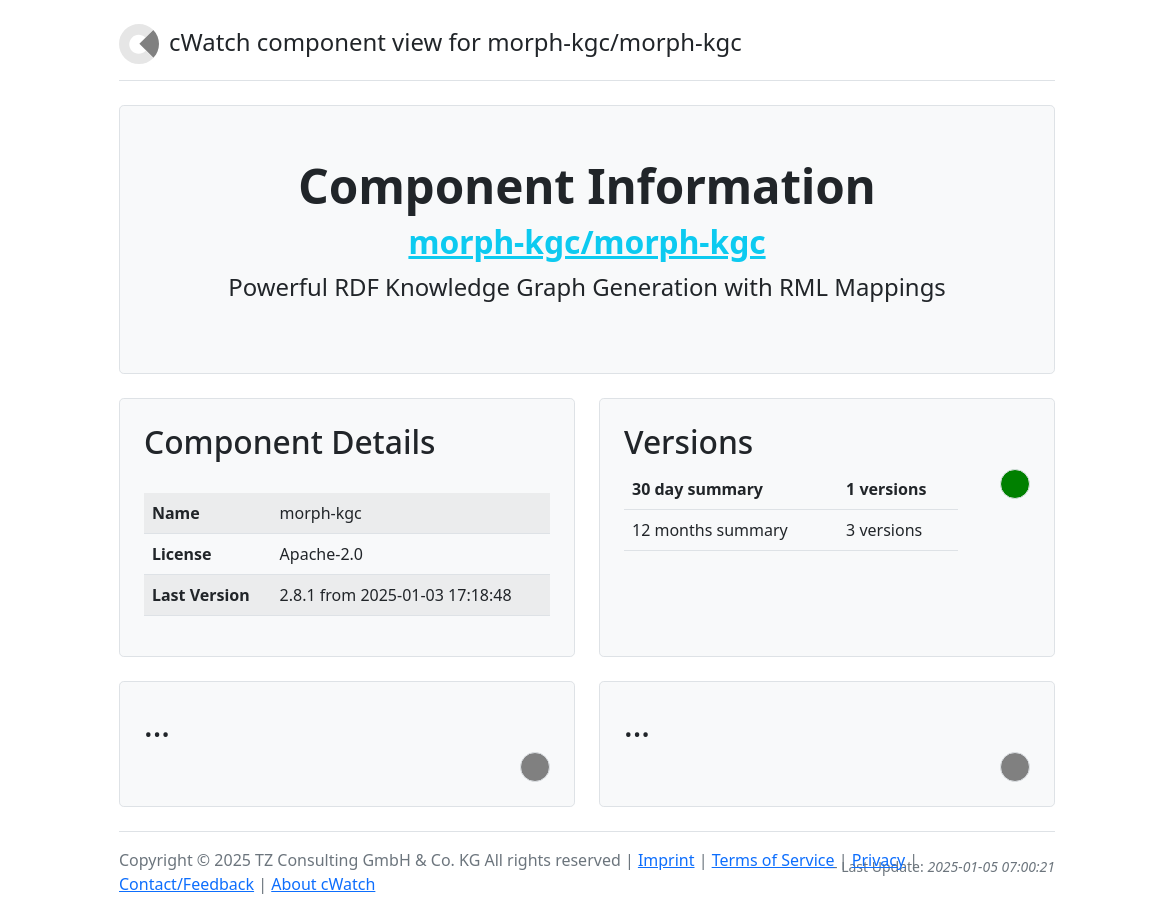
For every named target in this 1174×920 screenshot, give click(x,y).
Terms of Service (773, 860)
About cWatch (323, 884)
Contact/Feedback (186, 884)
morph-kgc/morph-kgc (586, 241)
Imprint (666, 860)
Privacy (878, 860)
